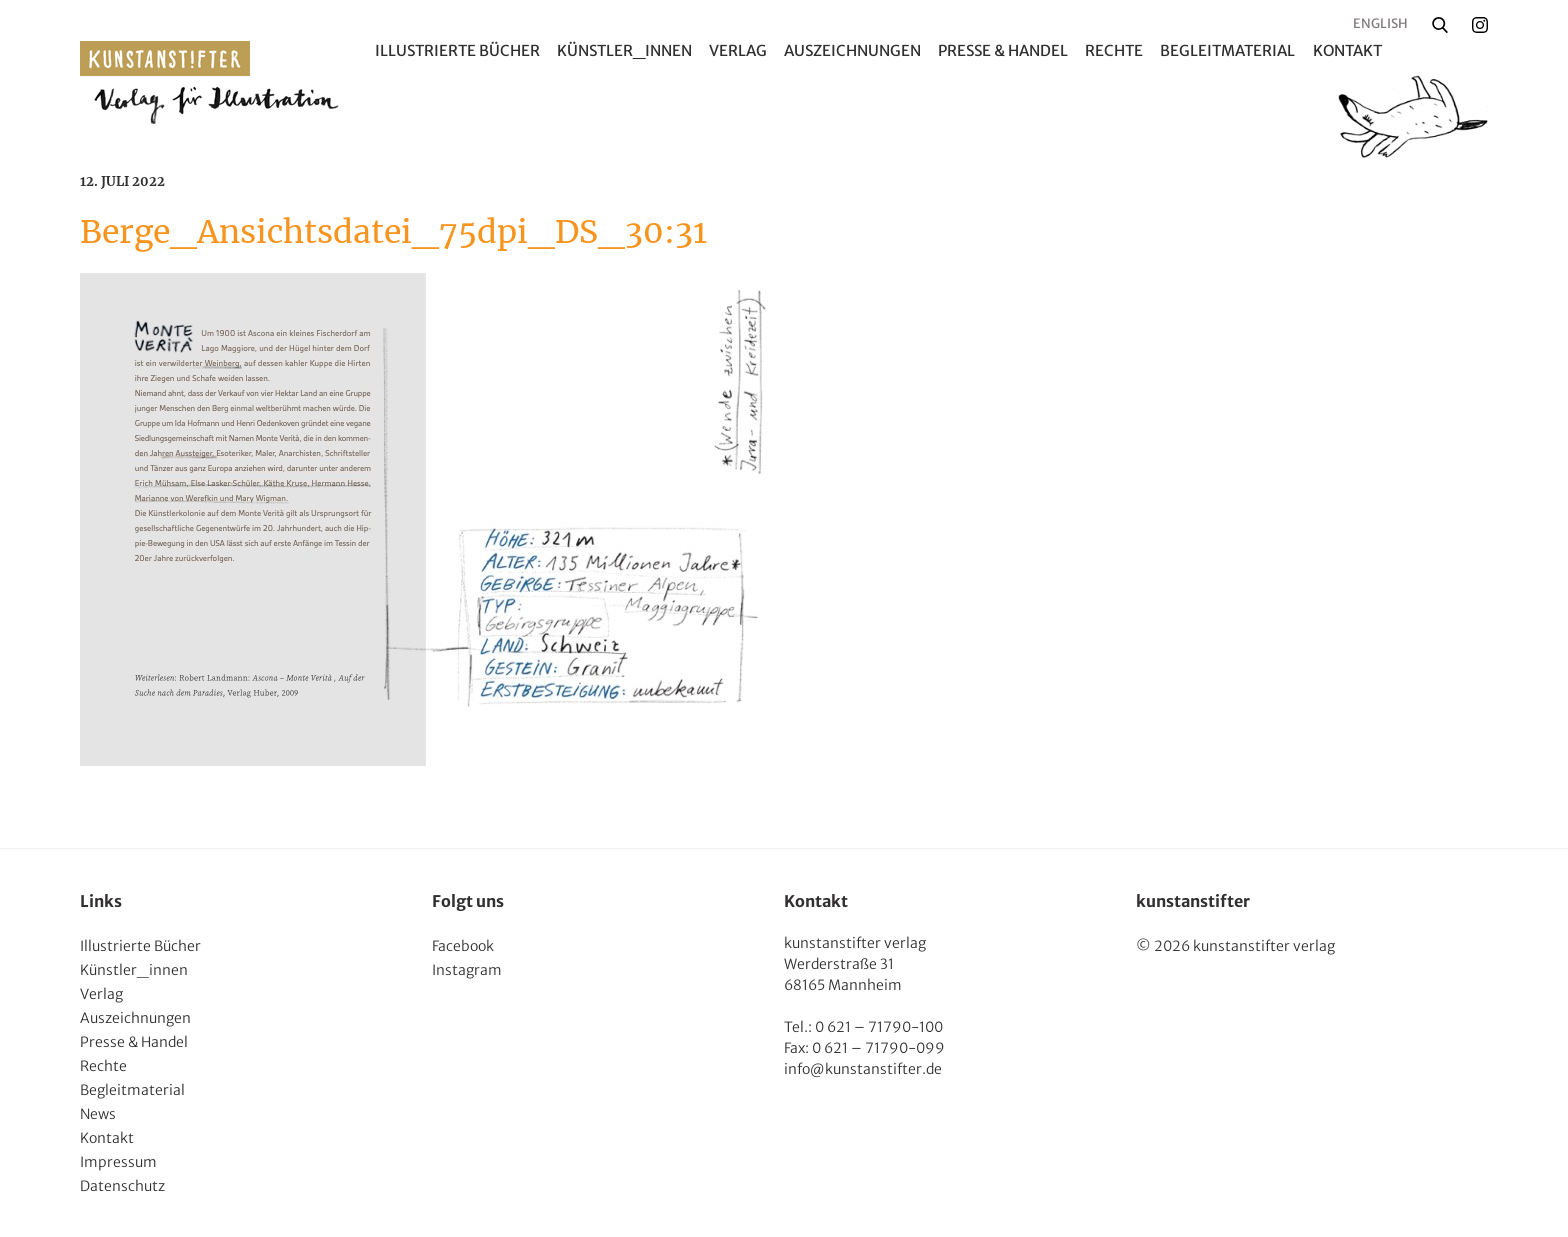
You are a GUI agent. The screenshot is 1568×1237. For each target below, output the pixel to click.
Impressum (118, 1162)
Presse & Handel (1003, 50)
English (1380, 23)
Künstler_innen (624, 50)
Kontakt (1347, 50)
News (98, 1114)
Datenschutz (122, 1186)
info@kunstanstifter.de (863, 1069)
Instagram (467, 970)
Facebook (463, 946)
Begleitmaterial (1227, 50)
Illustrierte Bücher (457, 50)
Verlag (738, 50)
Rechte (1114, 50)
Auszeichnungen (852, 50)
